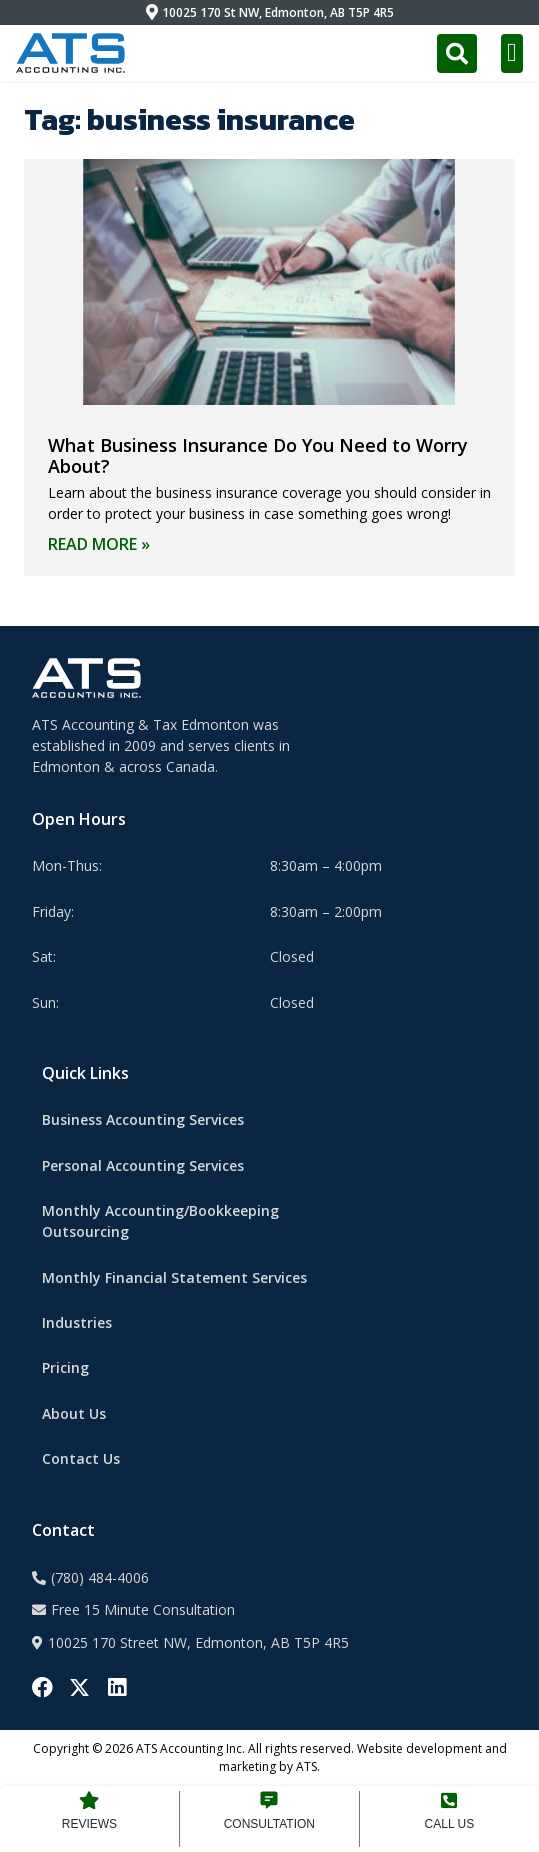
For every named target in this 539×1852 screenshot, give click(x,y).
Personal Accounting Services (143, 1165)
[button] (512, 53)
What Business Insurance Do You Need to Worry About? (258, 456)
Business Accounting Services (143, 1119)
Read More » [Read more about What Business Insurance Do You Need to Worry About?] (99, 544)
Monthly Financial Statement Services (174, 1277)
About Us (74, 1413)
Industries (77, 1322)
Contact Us (81, 1458)
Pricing (65, 1367)
